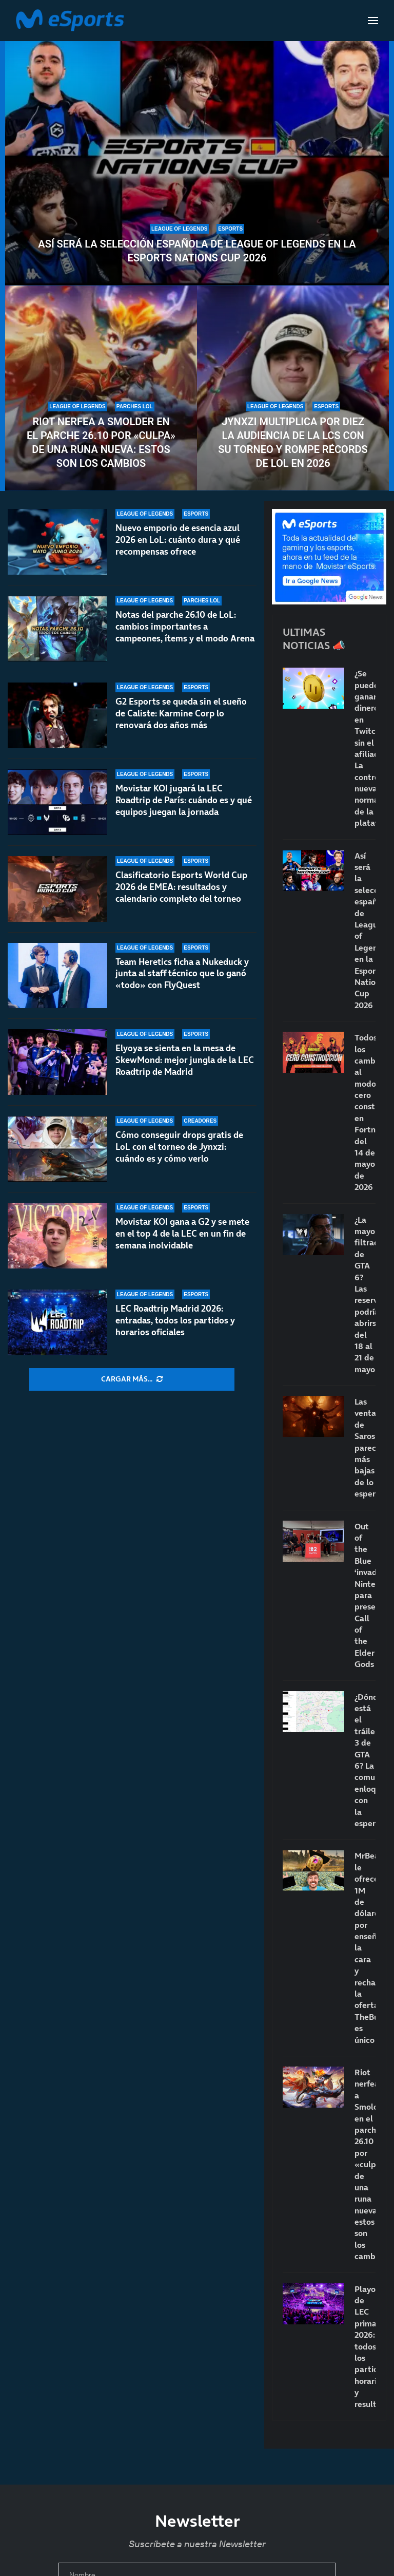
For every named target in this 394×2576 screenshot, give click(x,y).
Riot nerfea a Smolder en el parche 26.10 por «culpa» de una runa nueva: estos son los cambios (101, 442)
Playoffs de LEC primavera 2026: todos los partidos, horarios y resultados (365, 2346)
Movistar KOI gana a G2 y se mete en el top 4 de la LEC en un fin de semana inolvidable (182, 1234)
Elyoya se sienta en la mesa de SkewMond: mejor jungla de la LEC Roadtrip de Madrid (184, 1071)
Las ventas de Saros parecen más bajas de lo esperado (365, 1447)
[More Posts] (131, 1379)
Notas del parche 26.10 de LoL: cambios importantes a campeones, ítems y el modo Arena (184, 627)
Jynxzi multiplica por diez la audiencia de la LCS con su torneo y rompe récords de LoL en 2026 (293, 442)
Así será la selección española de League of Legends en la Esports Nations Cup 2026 (197, 251)
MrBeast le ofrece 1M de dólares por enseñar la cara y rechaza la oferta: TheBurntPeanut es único (365, 1947)
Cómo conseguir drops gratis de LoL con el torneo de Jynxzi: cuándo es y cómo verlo (179, 1147)
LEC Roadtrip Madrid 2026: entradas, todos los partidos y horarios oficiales (175, 1320)
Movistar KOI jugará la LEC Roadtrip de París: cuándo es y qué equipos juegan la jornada (183, 802)
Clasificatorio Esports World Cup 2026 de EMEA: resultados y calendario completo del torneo (181, 898)
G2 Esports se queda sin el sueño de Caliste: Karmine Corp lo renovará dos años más (181, 713)
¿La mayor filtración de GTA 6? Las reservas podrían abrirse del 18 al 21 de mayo (365, 1294)
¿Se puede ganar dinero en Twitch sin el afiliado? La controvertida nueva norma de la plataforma (365, 748)
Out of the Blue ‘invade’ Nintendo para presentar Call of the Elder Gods (365, 1595)
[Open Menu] (373, 20)
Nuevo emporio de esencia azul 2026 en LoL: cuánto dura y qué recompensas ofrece (177, 540)
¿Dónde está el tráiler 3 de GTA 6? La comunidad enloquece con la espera (365, 1760)
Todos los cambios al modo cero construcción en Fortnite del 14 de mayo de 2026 (365, 1112)
